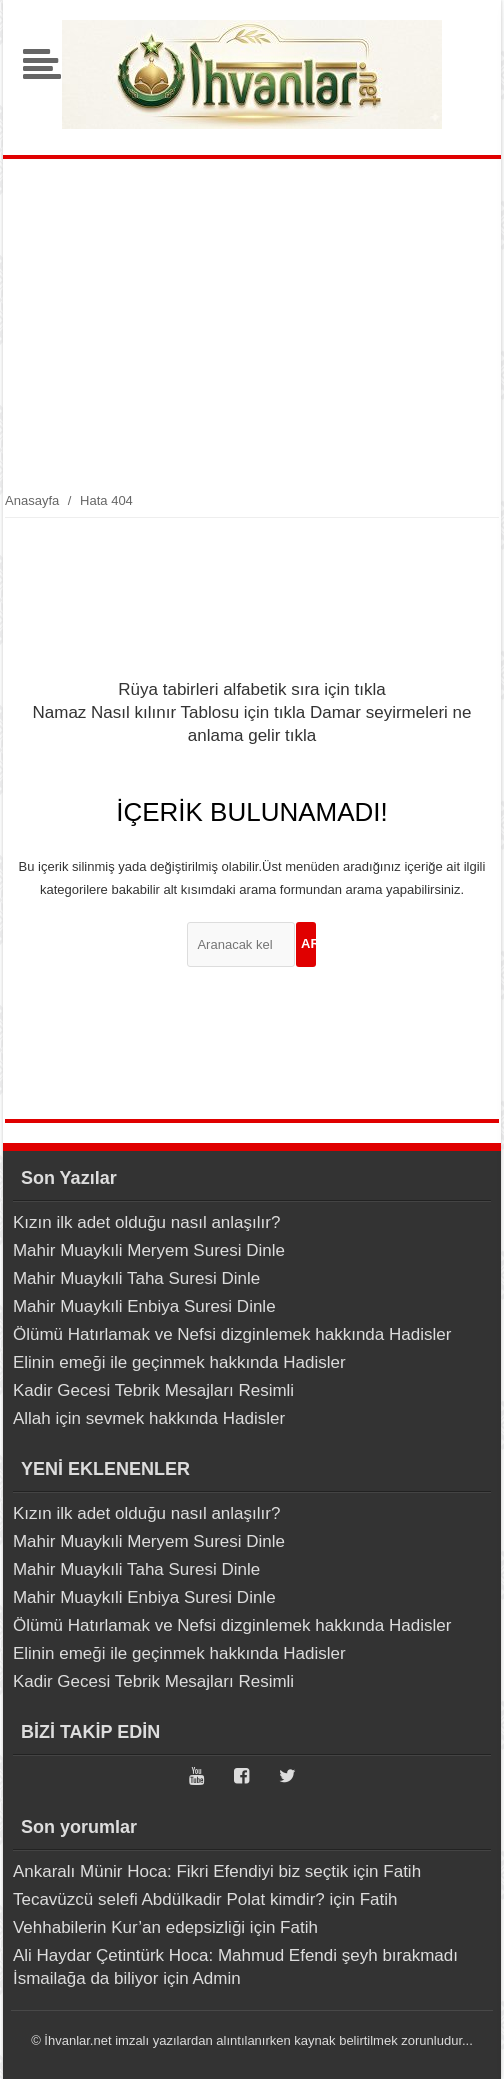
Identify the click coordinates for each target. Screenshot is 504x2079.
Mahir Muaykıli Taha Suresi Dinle (136, 1278)
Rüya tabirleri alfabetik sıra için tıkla (251, 689)
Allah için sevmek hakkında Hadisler (149, 1418)
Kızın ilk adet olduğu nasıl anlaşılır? (146, 1222)
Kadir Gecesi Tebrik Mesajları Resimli (153, 1390)
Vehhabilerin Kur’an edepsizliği (129, 1927)
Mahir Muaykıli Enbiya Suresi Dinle (144, 1306)
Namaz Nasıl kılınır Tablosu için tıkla (168, 712)
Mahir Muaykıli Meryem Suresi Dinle (149, 1250)
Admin (216, 1978)
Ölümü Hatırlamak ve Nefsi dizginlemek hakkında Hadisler (232, 1334)
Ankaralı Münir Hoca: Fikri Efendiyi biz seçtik (180, 1871)
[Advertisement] (252, 324)
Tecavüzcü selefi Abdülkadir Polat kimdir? (169, 1899)
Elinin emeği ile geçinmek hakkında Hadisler (179, 1362)
